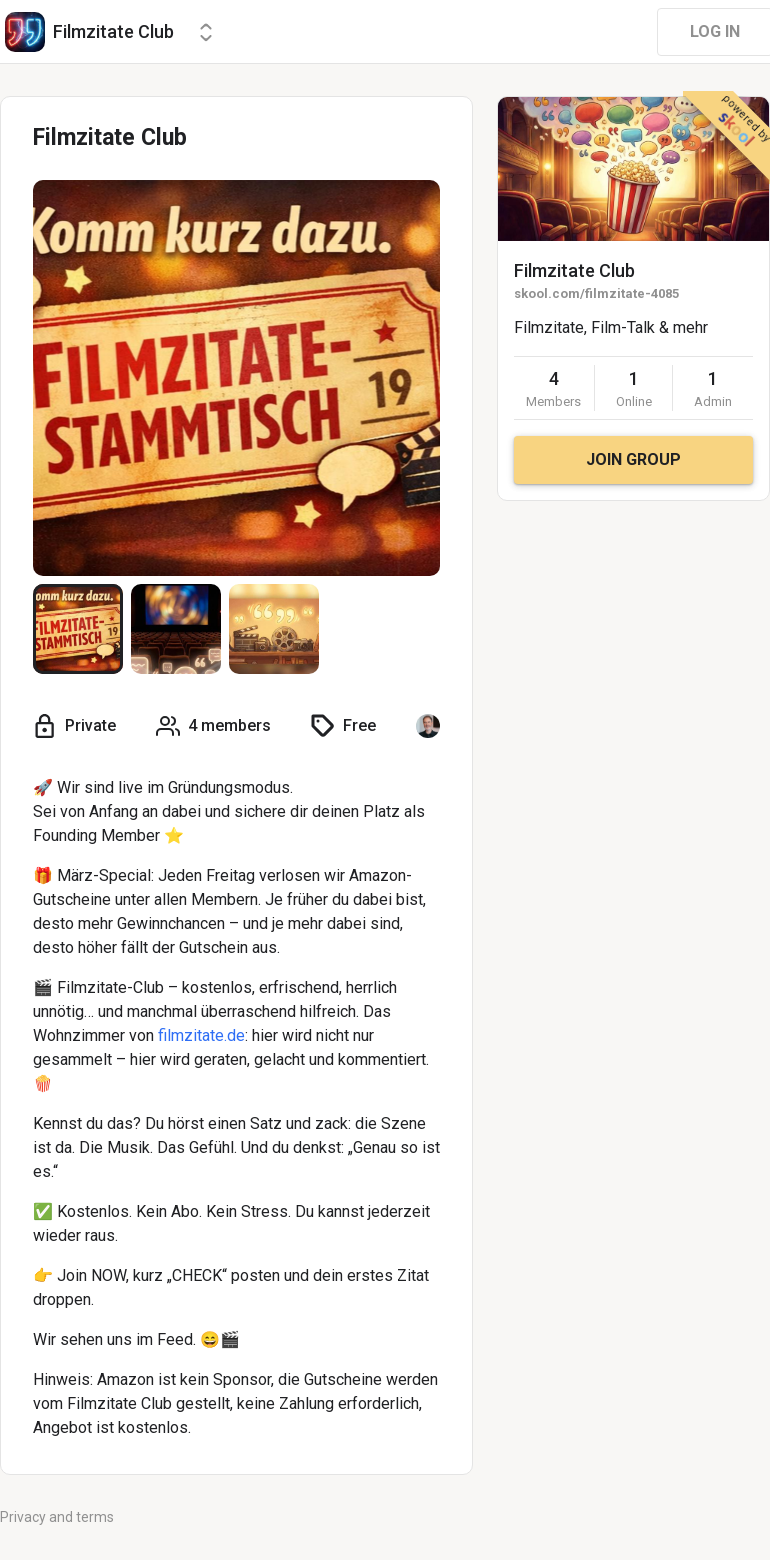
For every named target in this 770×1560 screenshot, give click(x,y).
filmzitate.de (201, 1035)
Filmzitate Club (574, 270)
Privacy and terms (57, 1517)
